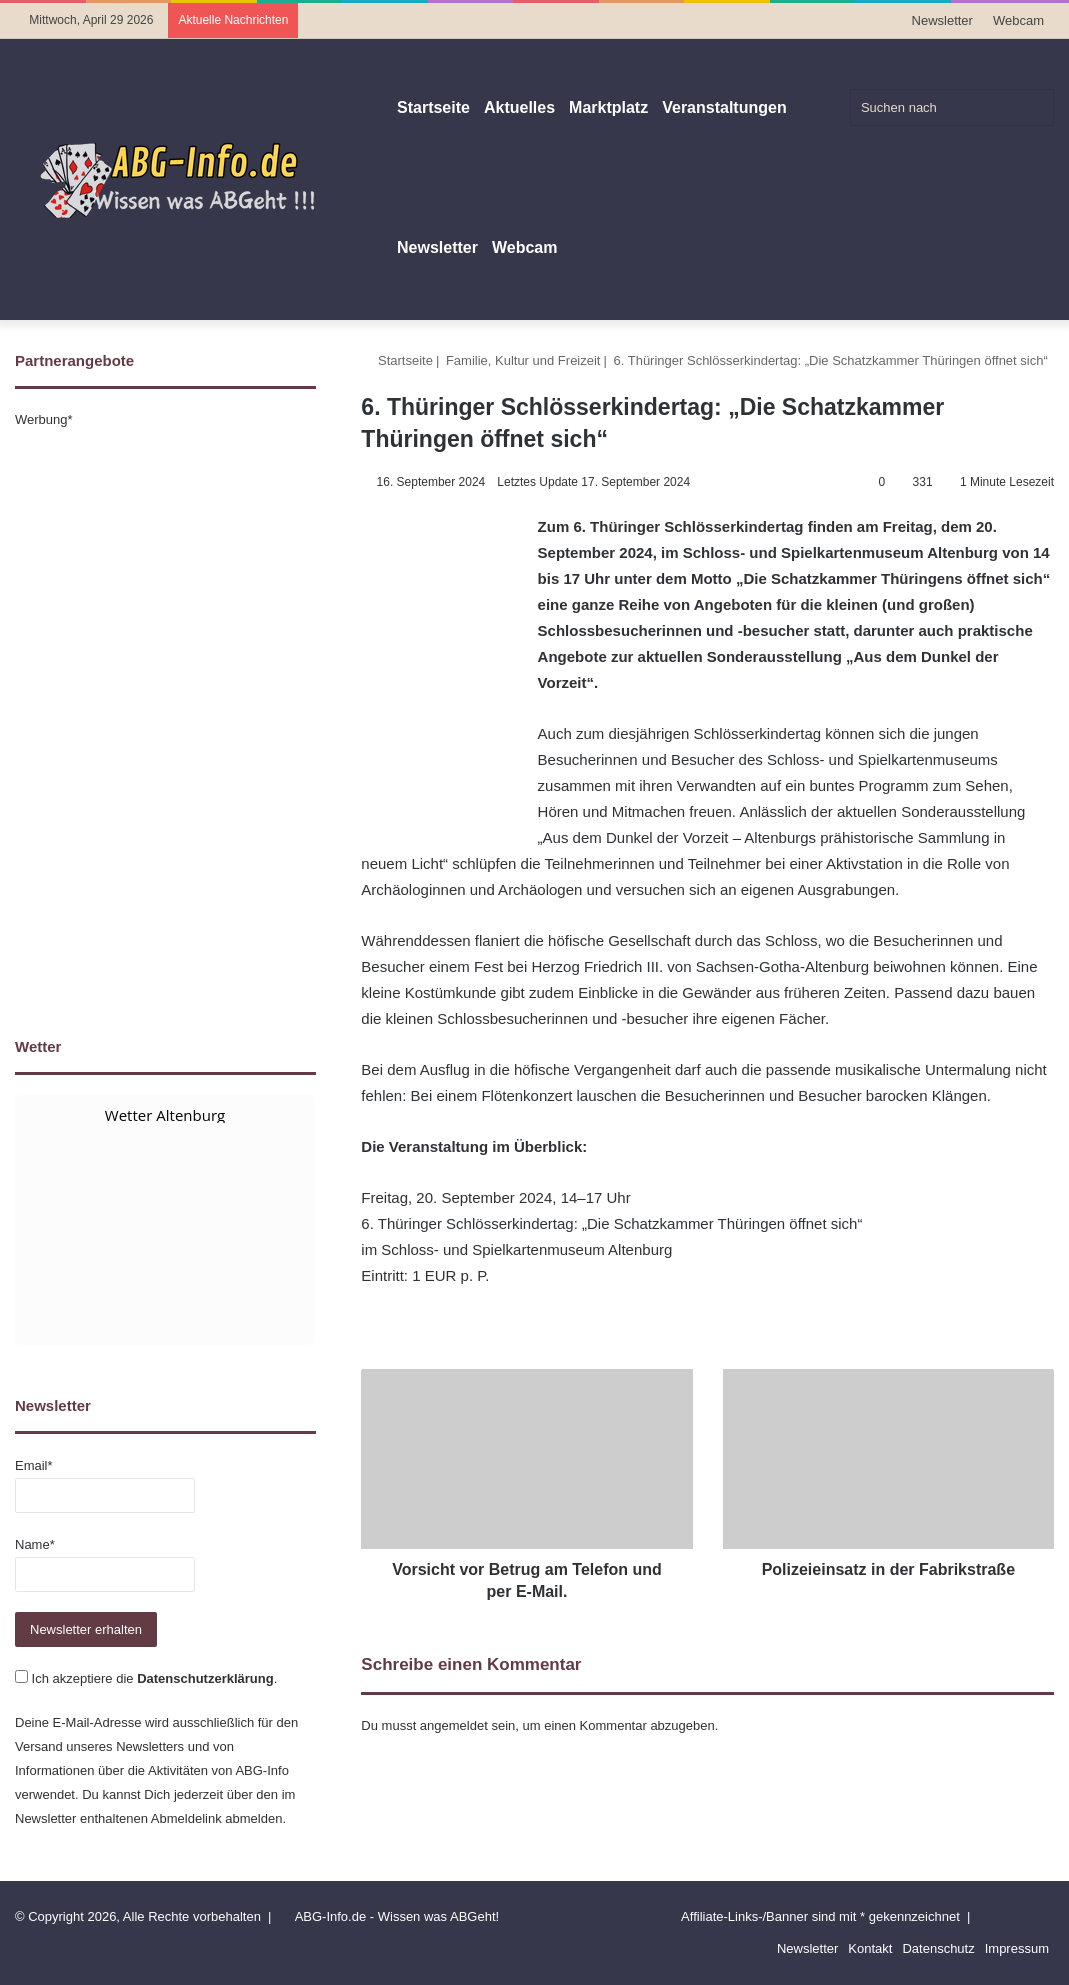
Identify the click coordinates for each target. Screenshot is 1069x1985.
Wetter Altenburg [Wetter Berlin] (165, 1115)
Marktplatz (608, 107)
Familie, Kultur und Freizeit (523, 360)
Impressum (1017, 1948)
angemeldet (454, 1725)
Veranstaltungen (724, 107)
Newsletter (942, 20)
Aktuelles (519, 107)
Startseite (433, 107)
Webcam (1018, 20)
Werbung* (44, 419)
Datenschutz (938, 1948)
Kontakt (870, 1948)
